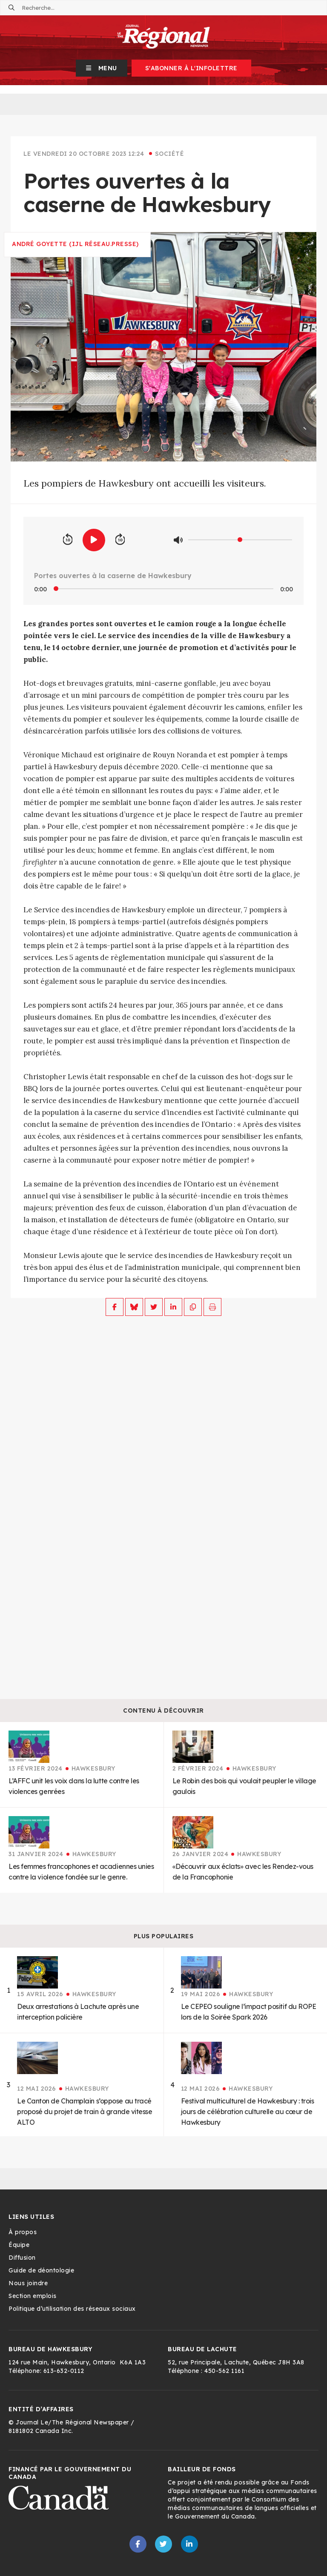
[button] (101, 68)
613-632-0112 (63, 2371)
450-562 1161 (224, 2371)
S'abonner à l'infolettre (191, 68)
